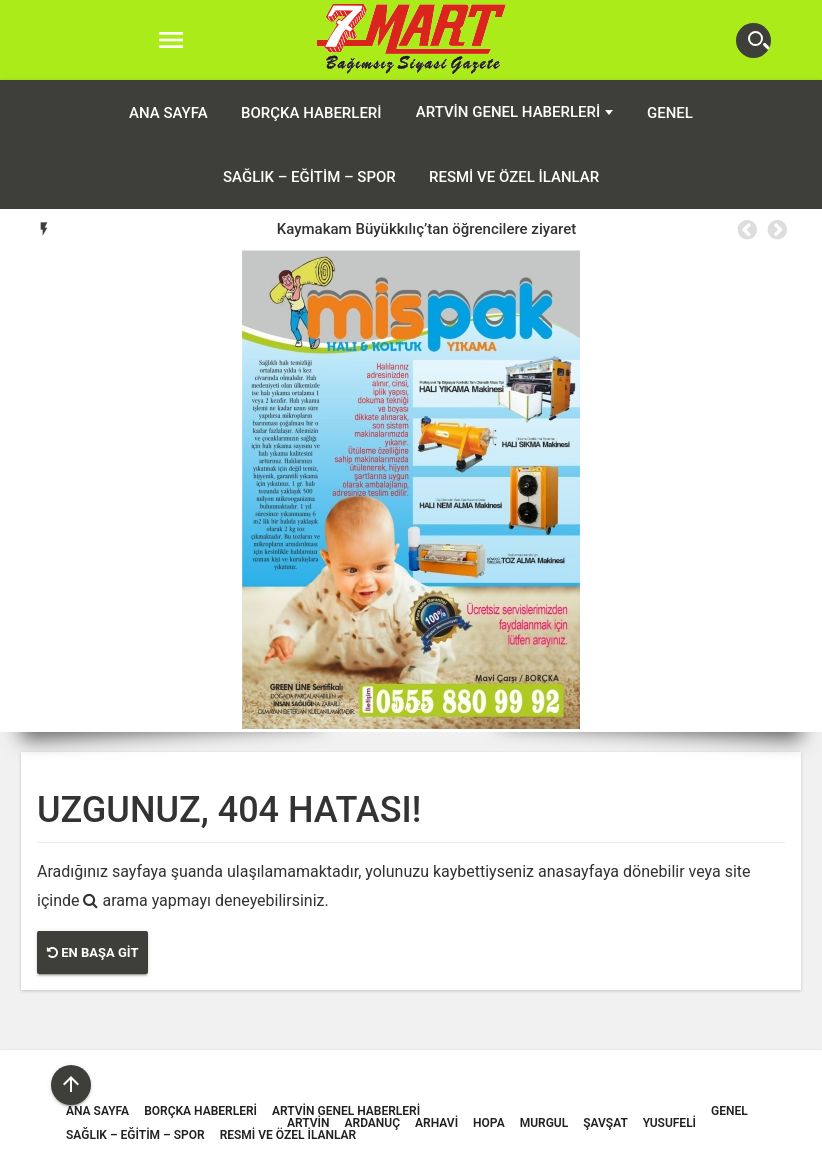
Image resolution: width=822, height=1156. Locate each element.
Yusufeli (669, 1123)
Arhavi (436, 1123)
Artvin (308, 1123)
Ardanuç (373, 1123)
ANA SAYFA (168, 113)
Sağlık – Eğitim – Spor (309, 177)
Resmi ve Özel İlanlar (514, 177)
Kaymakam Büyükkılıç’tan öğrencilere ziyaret (427, 229)
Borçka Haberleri (311, 113)
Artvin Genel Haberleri (508, 112)
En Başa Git (92, 952)
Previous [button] (746, 230)
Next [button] (776, 230)
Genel (670, 113)
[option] (426, 229)
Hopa (489, 1123)
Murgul (544, 1123)
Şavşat (605, 1123)
